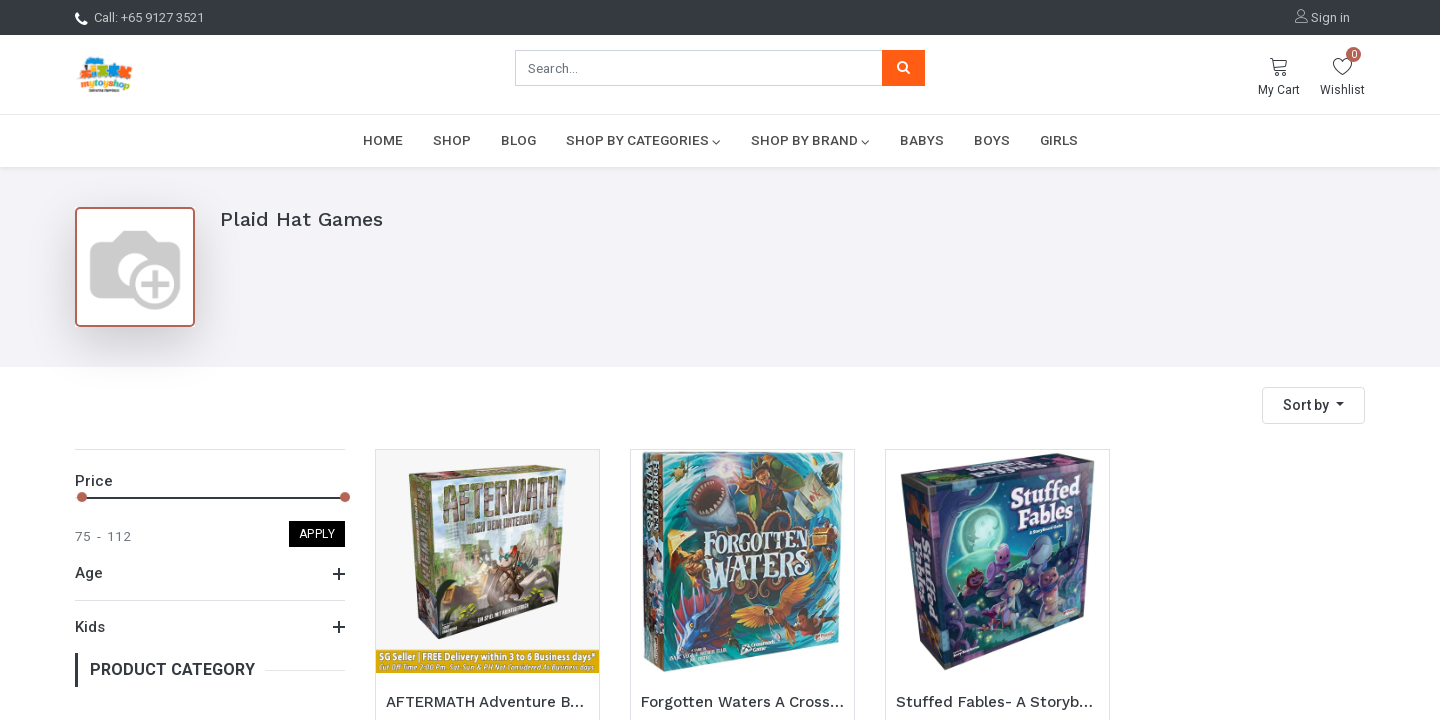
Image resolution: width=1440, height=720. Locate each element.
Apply (317, 534)
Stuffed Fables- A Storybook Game (997, 702)
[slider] (82, 497)
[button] (1313, 405)
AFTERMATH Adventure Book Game (487, 702)
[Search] (903, 68)
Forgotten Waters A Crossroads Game (742, 702)
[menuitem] (383, 140)
